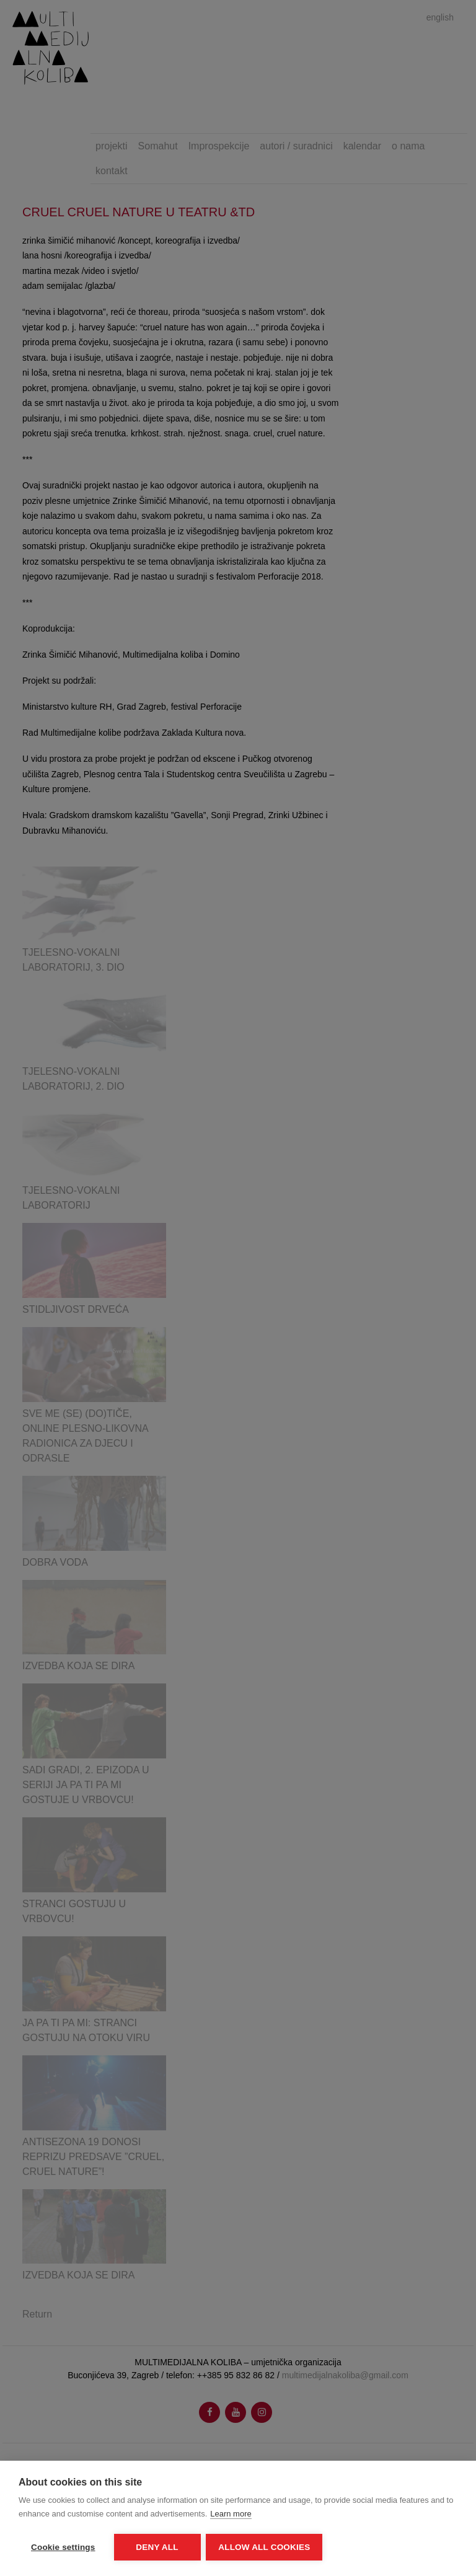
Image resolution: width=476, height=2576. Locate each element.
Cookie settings (63, 2547)
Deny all (157, 2547)
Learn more (230, 2514)
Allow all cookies (265, 2547)
